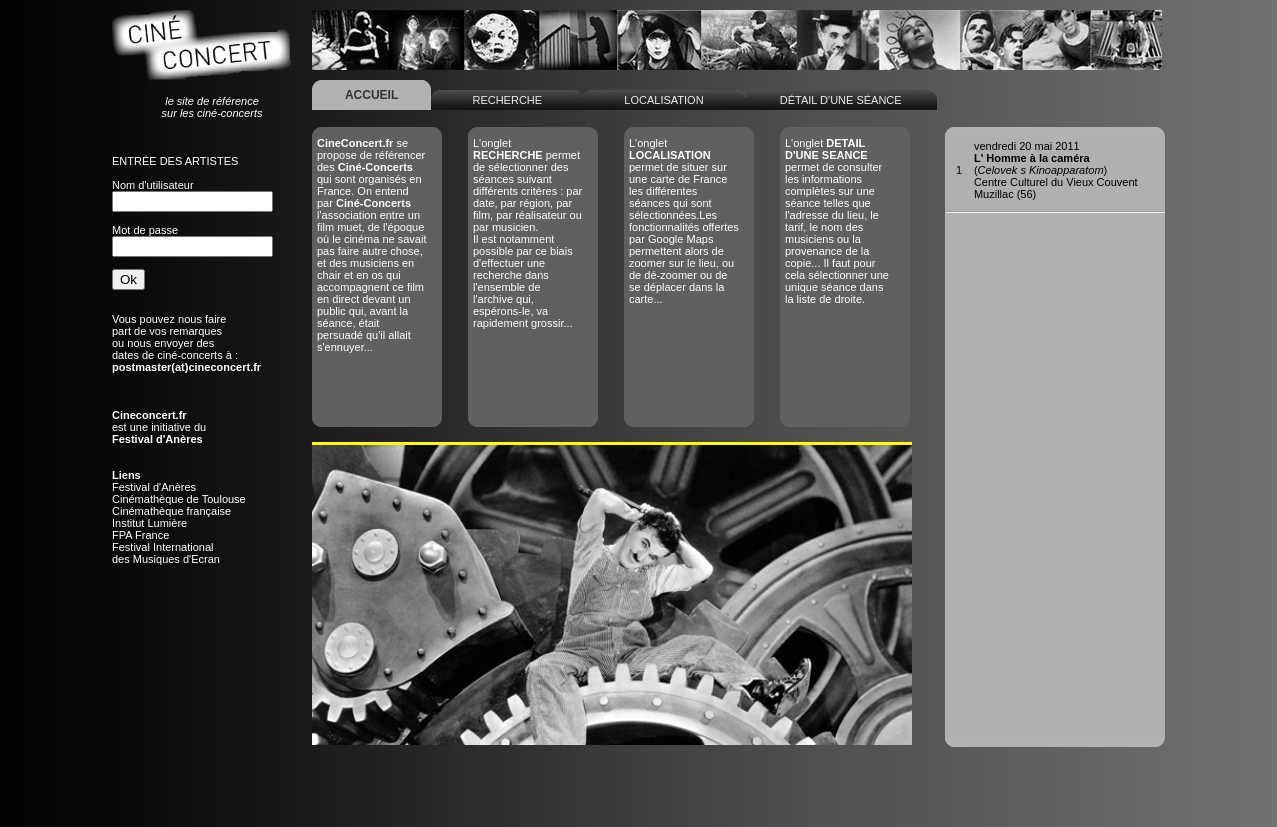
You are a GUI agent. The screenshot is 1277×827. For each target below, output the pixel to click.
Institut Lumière (149, 523)
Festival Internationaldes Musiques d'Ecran (166, 553)
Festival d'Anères (154, 487)
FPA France (140, 535)
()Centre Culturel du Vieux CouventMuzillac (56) (1056, 170)
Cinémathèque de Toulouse (179, 499)
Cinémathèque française (171, 511)
